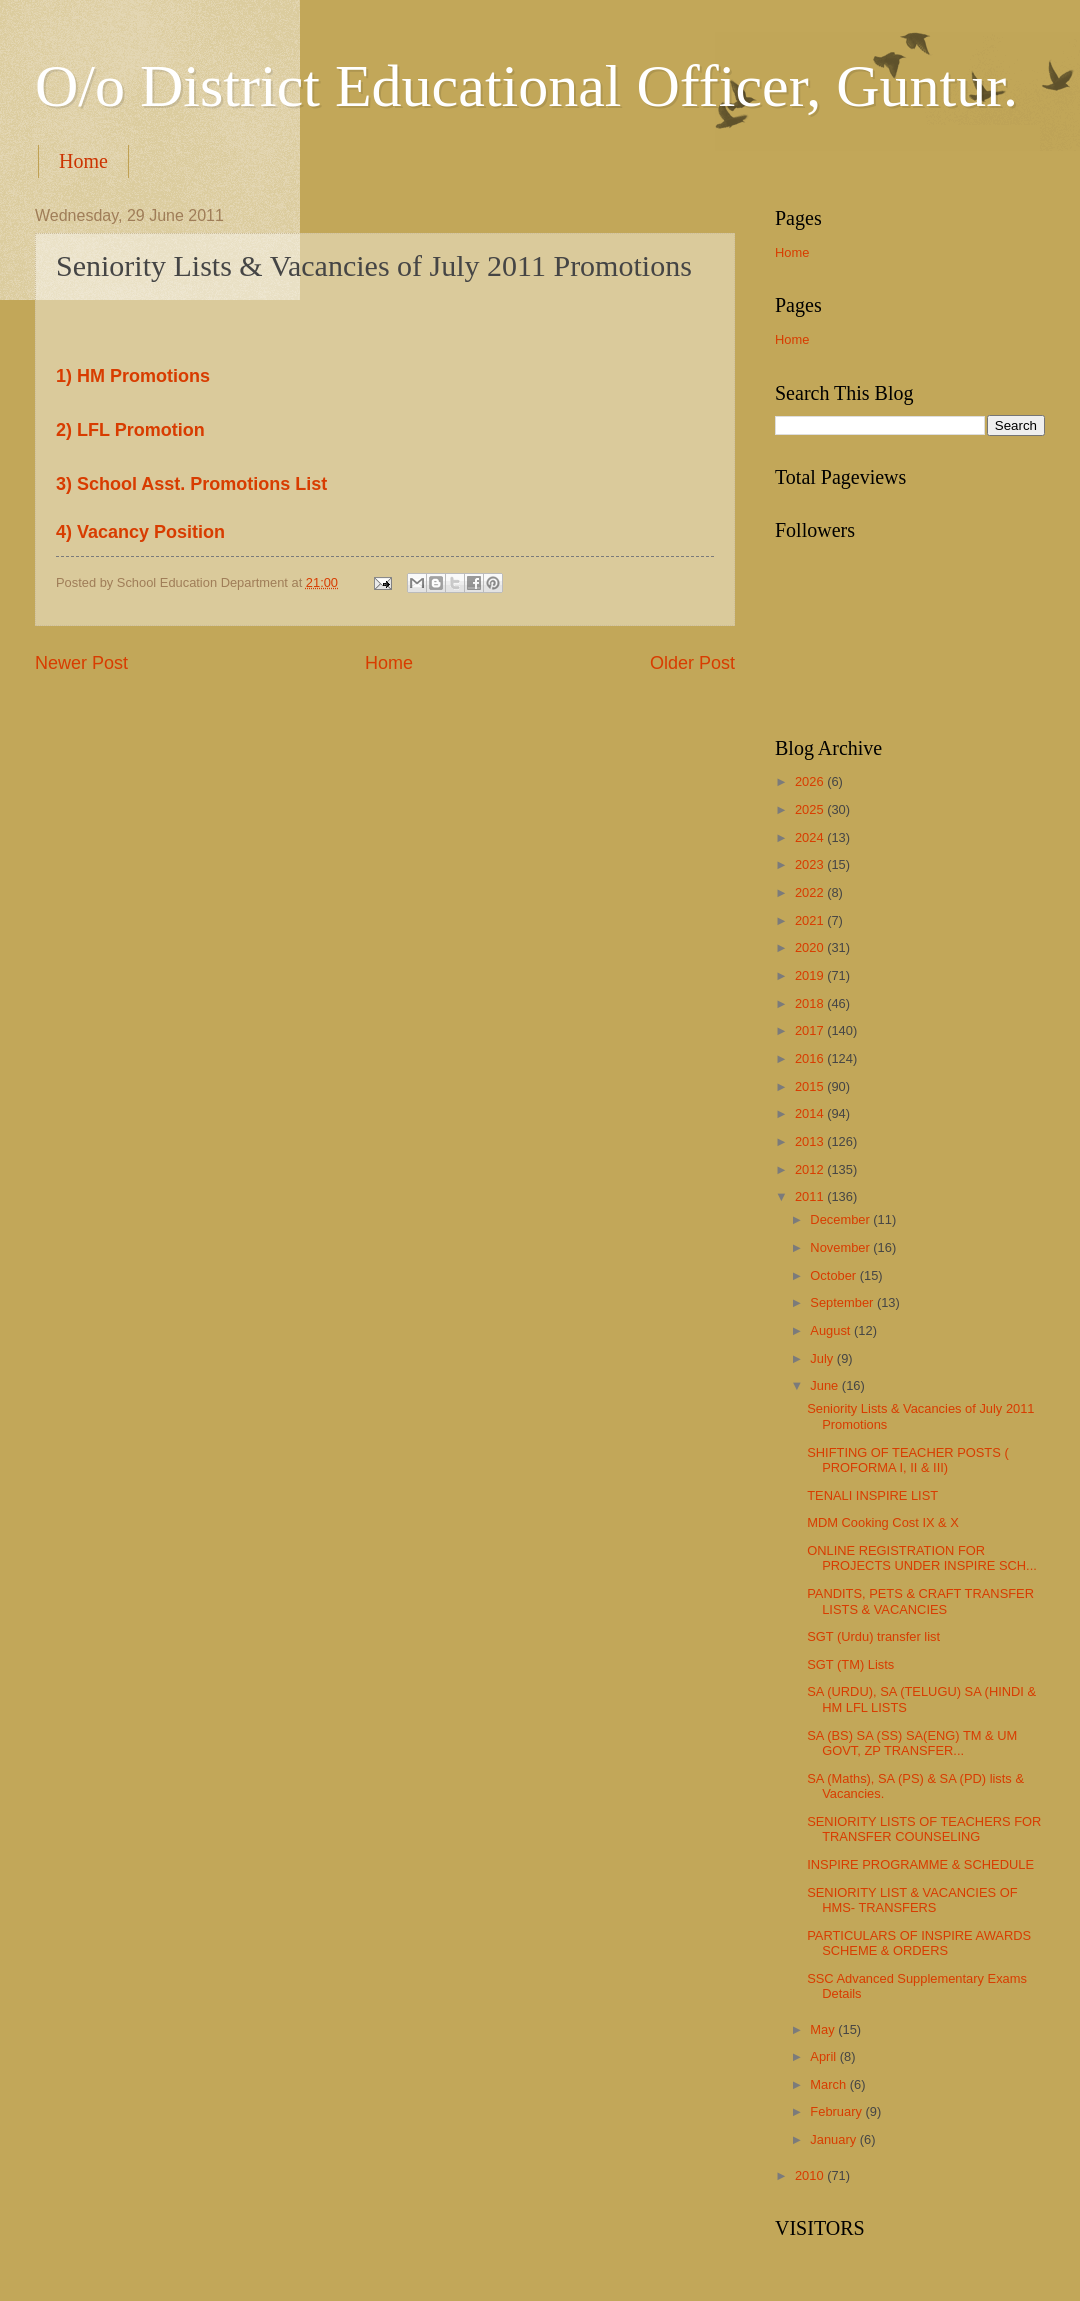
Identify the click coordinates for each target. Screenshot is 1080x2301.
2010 (811, 2175)
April (824, 2056)
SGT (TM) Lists (850, 1664)
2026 (811, 781)
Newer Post (81, 663)
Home (83, 161)
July (823, 1358)
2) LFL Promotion (130, 430)
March (829, 2084)
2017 (811, 1030)
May (824, 2029)
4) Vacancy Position (140, 532)
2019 (811, 975)
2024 (811, 837)
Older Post (692, 663)
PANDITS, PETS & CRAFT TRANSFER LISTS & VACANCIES (920, 1601)
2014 (811, 1113)
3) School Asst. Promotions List (191, 484)
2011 (811, 1196)
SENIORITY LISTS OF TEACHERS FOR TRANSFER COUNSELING (924, 1829)
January (834, 2139)
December (841, 1219)
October (834, 1275)
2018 (811, 1003)
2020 (811, 947)
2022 (811, 892)
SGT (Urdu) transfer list (873, 1636)
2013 (811, 1141)
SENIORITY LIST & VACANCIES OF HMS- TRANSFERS (912, 1900)
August (832, 1330)
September (843, 1302)
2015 (811, 1086)
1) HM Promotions (133, 376)
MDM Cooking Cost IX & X (883, 1522)
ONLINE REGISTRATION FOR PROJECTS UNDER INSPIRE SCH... (922, 1558)
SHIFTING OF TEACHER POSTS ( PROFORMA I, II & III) (908, 1460)
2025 (811, 809)
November (841, 1247)
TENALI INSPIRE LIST (872, 1495)
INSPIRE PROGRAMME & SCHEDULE (920, 1864)
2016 (811, 1058)
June (826, 1385)
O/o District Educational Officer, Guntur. (526, 86)
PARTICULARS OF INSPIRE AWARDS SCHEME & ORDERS (919, 1943)
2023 (811, 864)
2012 (811, 1169)
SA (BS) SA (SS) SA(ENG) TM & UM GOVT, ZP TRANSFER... (912, 1743)
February (837, 2111)
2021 (811, 920)
